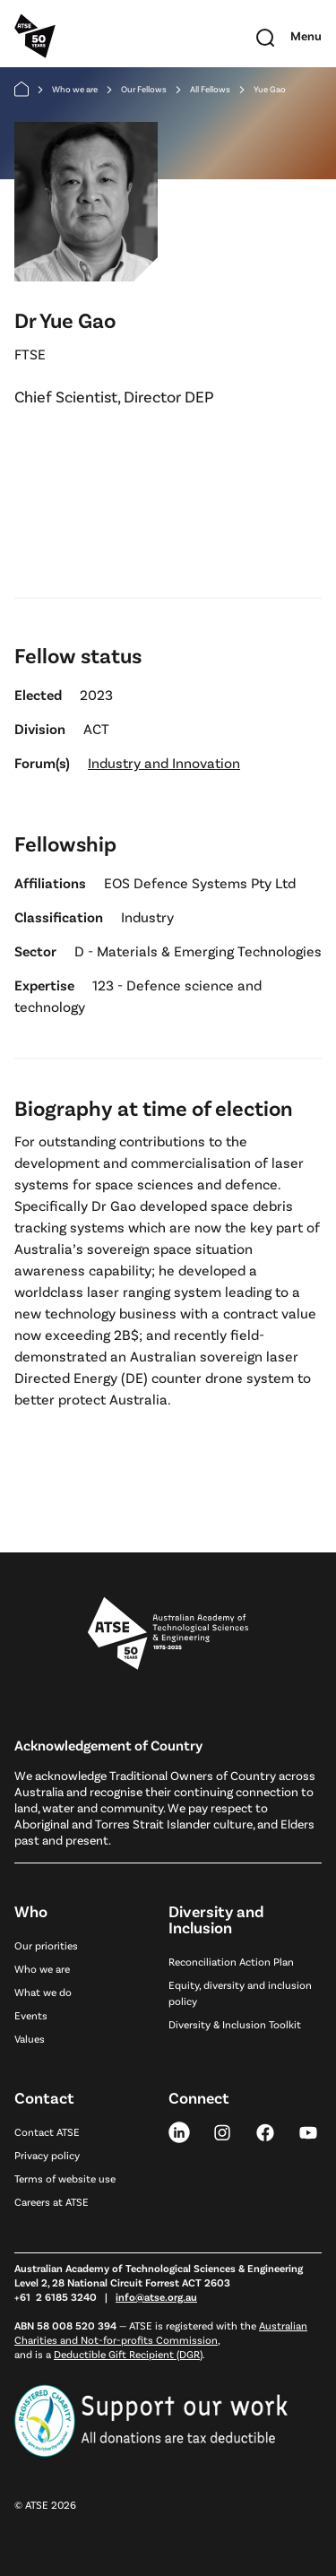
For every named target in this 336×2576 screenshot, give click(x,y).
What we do (43, 1991)
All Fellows (210, 88)
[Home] (21, 89)
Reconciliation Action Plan (231, 1961)
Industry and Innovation (164, 762)
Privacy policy (47, 2154)
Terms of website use (65, 2178)
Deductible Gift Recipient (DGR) (128, 2353)
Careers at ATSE (51, 2201)
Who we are (75, 88)
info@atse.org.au (156, 2296)
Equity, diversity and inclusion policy (240, 1992)
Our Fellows (144, 88)
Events (30, 2015)
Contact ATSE (47, 2131)
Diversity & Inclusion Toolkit (234, 2024)
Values (29, 2038)
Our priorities (46, 1945)
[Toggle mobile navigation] (306, 36)
